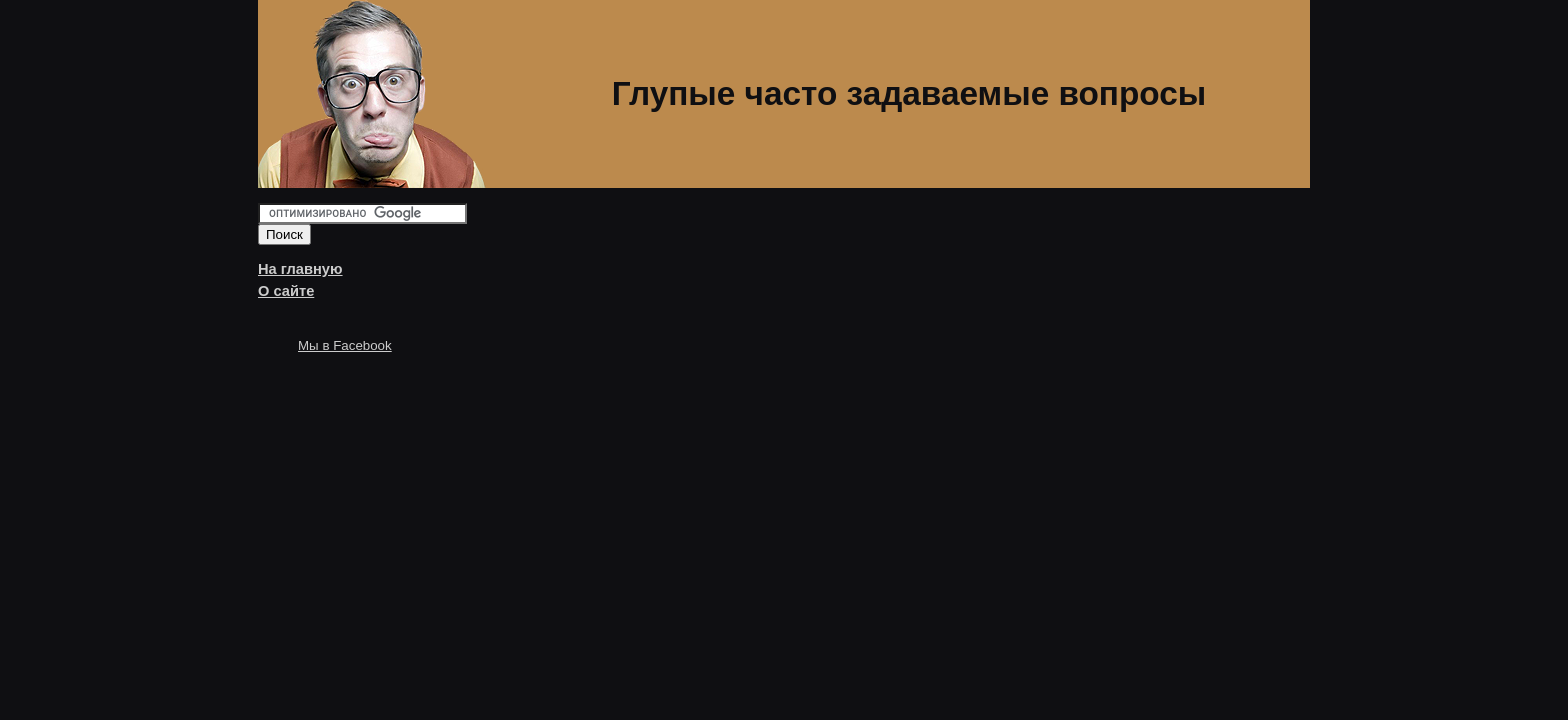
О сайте (286, 291)
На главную (300, 269)
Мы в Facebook (345, 345)
